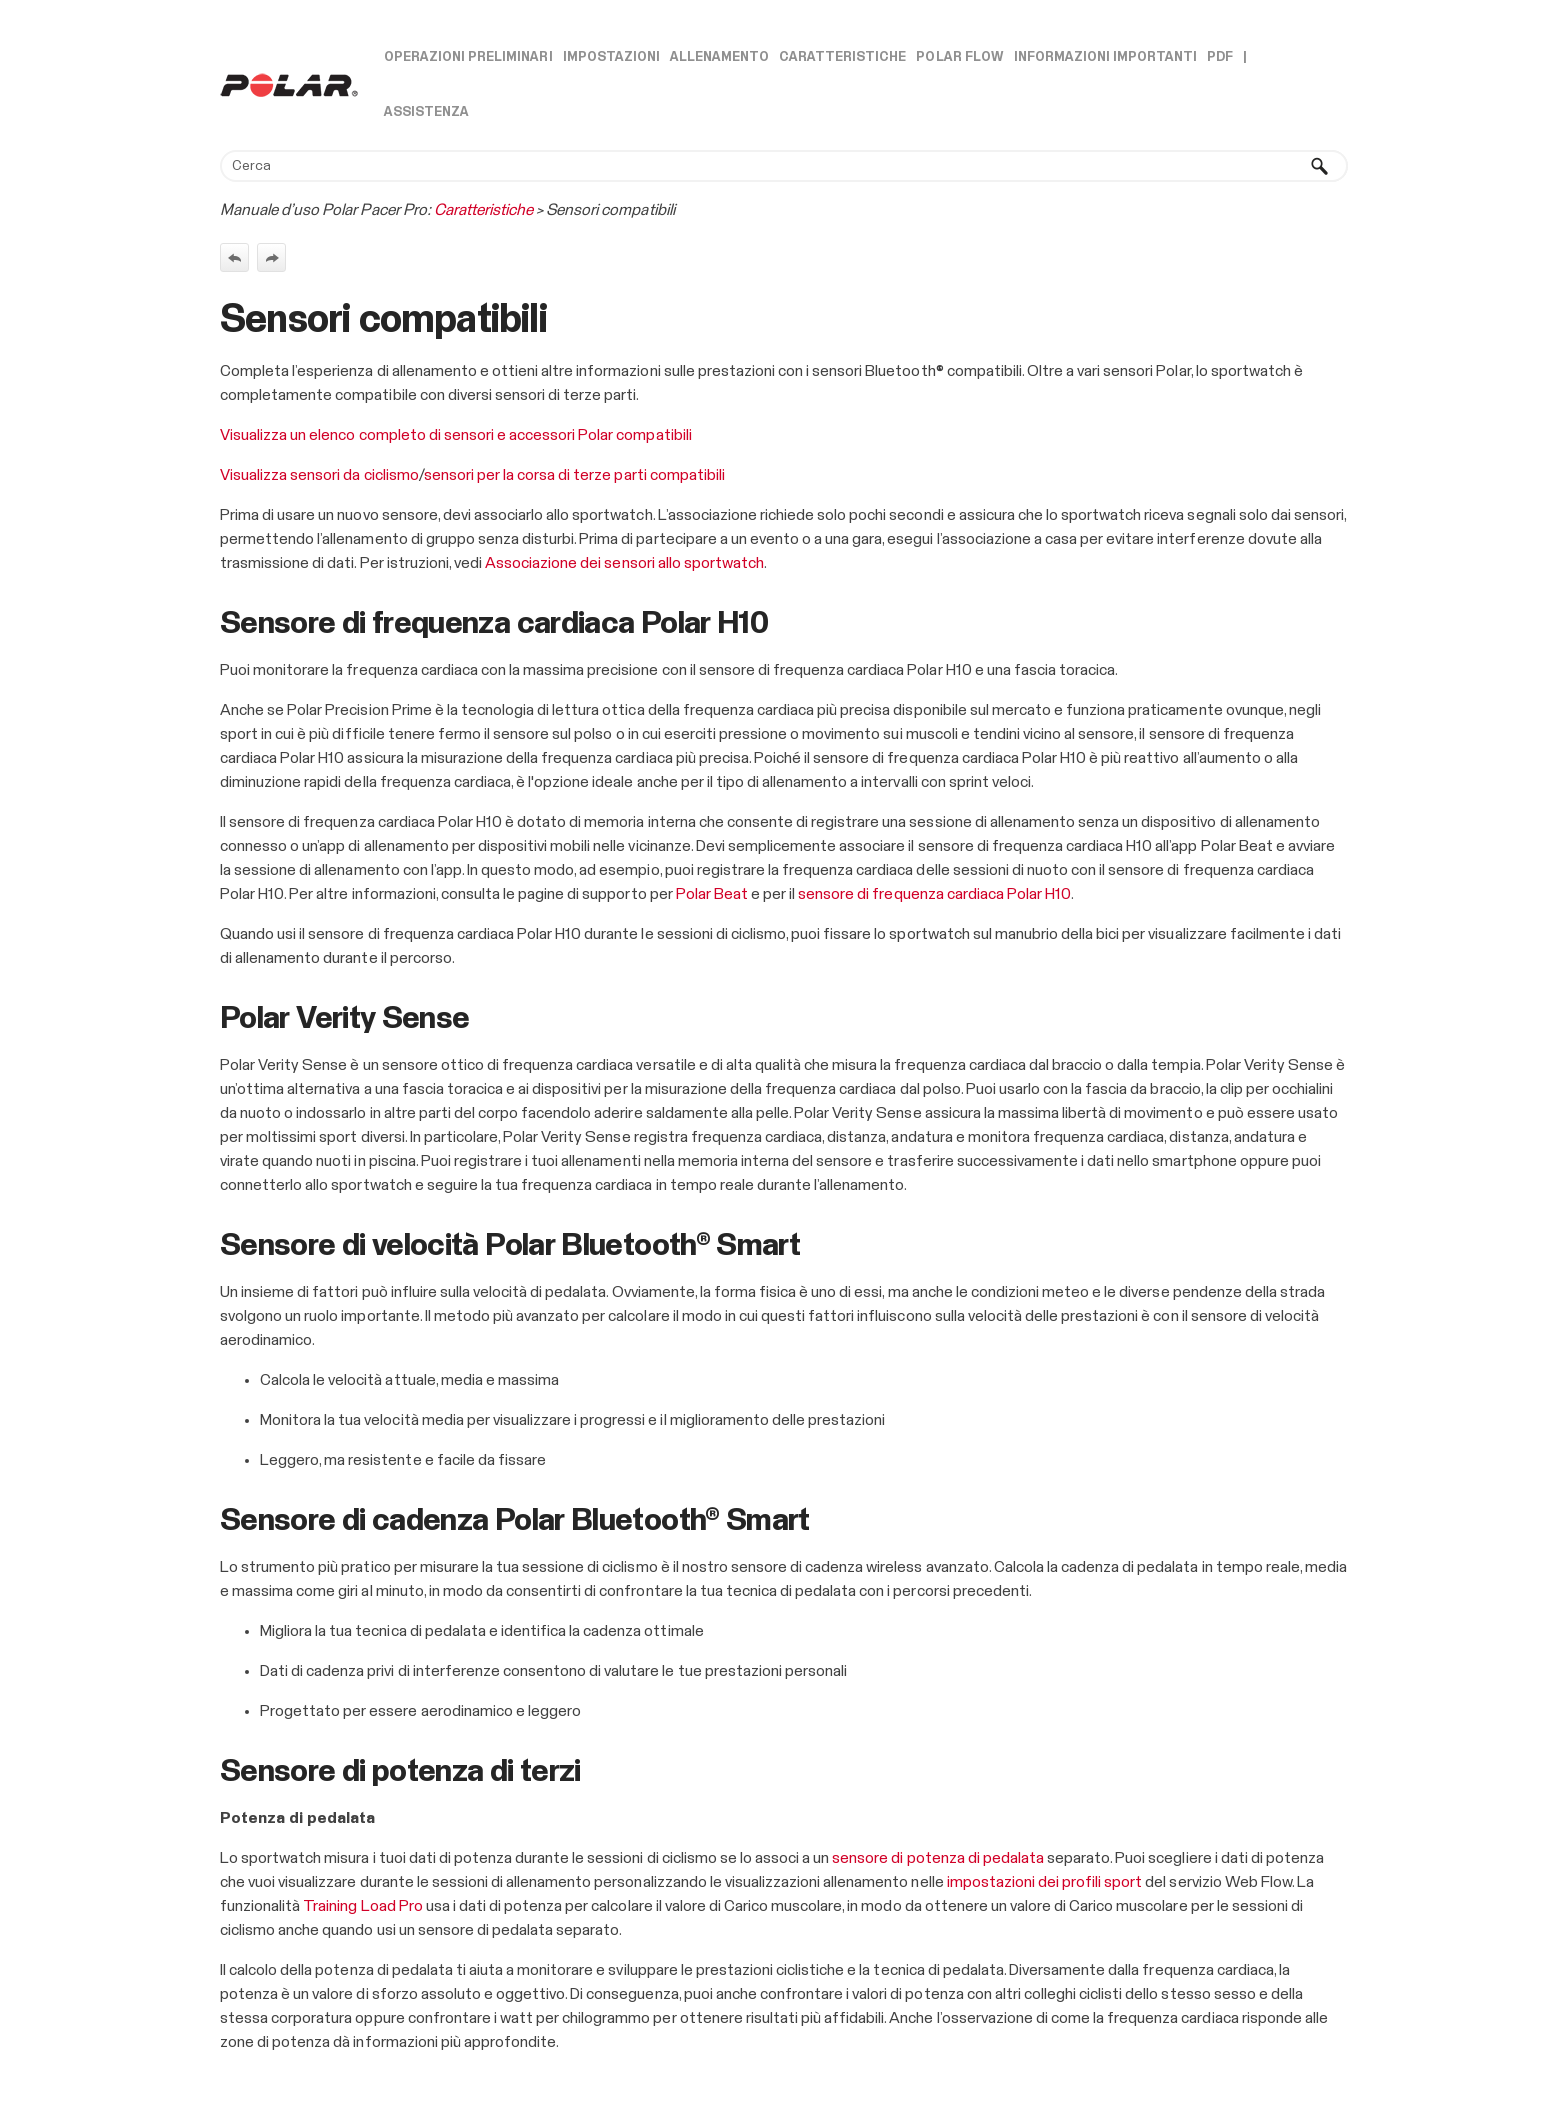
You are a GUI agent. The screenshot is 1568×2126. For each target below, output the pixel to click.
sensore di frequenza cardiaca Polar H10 (934, 894)
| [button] (1245, 57)
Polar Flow (959, 57)
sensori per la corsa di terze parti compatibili (574, 475)
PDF (1220, 57)
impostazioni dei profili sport (1045, 1882)
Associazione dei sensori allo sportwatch (624, 563)
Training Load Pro (362, 1906)
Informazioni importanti (1106, 57)
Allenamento (719, 57)
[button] (1320, 166)
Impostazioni (611, 57)
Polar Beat (712, 894)
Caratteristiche (842, 57)
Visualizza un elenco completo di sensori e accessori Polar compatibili (456, 435)
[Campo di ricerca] (784, 166)
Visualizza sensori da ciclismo (319, 475)
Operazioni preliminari (468, 57)
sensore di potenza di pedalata (938, 1858)
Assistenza (426, 112)
